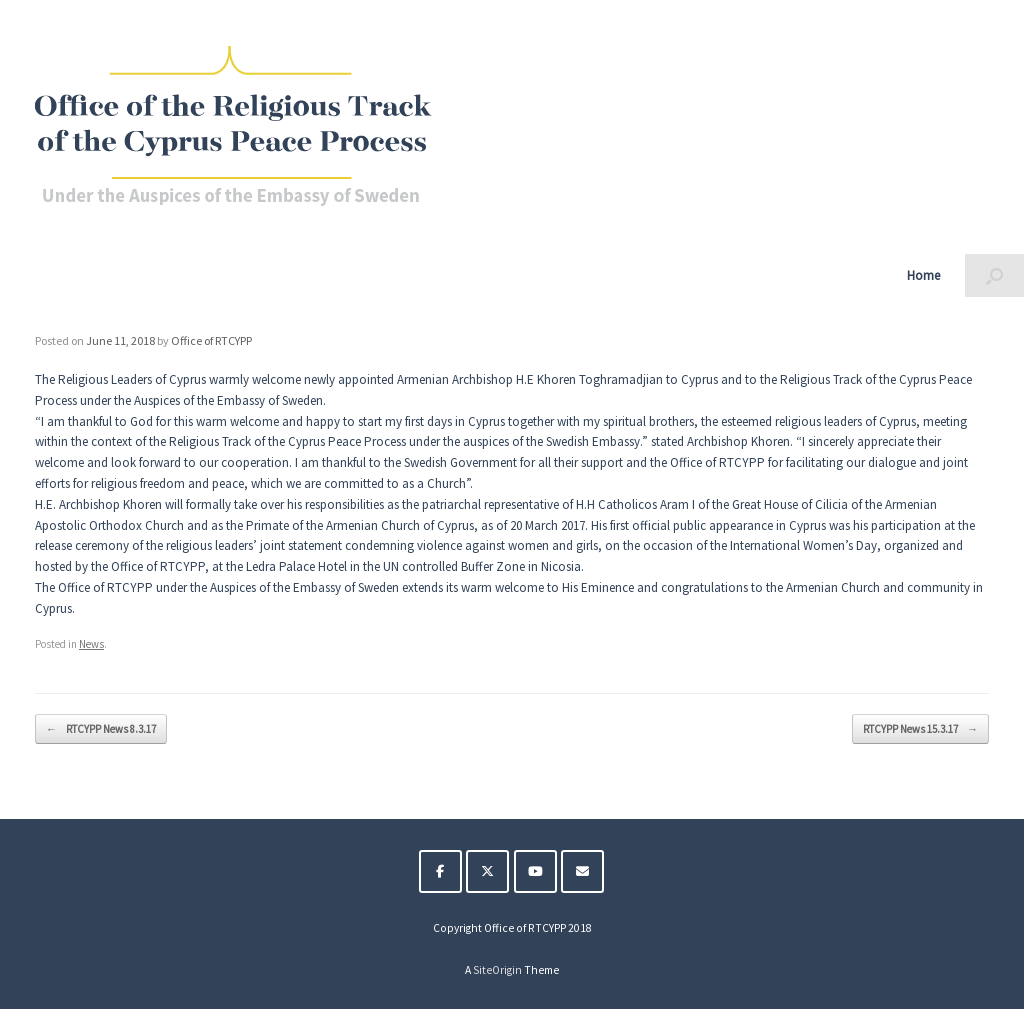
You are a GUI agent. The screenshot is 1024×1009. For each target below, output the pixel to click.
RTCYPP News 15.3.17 (920, 729)
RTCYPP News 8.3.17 (101, 729)
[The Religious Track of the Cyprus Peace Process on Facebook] (440, 871)
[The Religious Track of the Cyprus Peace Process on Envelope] (582, 871)
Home (923, 275)
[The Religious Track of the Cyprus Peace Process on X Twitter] (487, 871)
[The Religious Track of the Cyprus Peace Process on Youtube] (535, 871)
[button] (994, 275)
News (91, 644)
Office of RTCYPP (211, 340)
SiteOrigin (497, 970)
